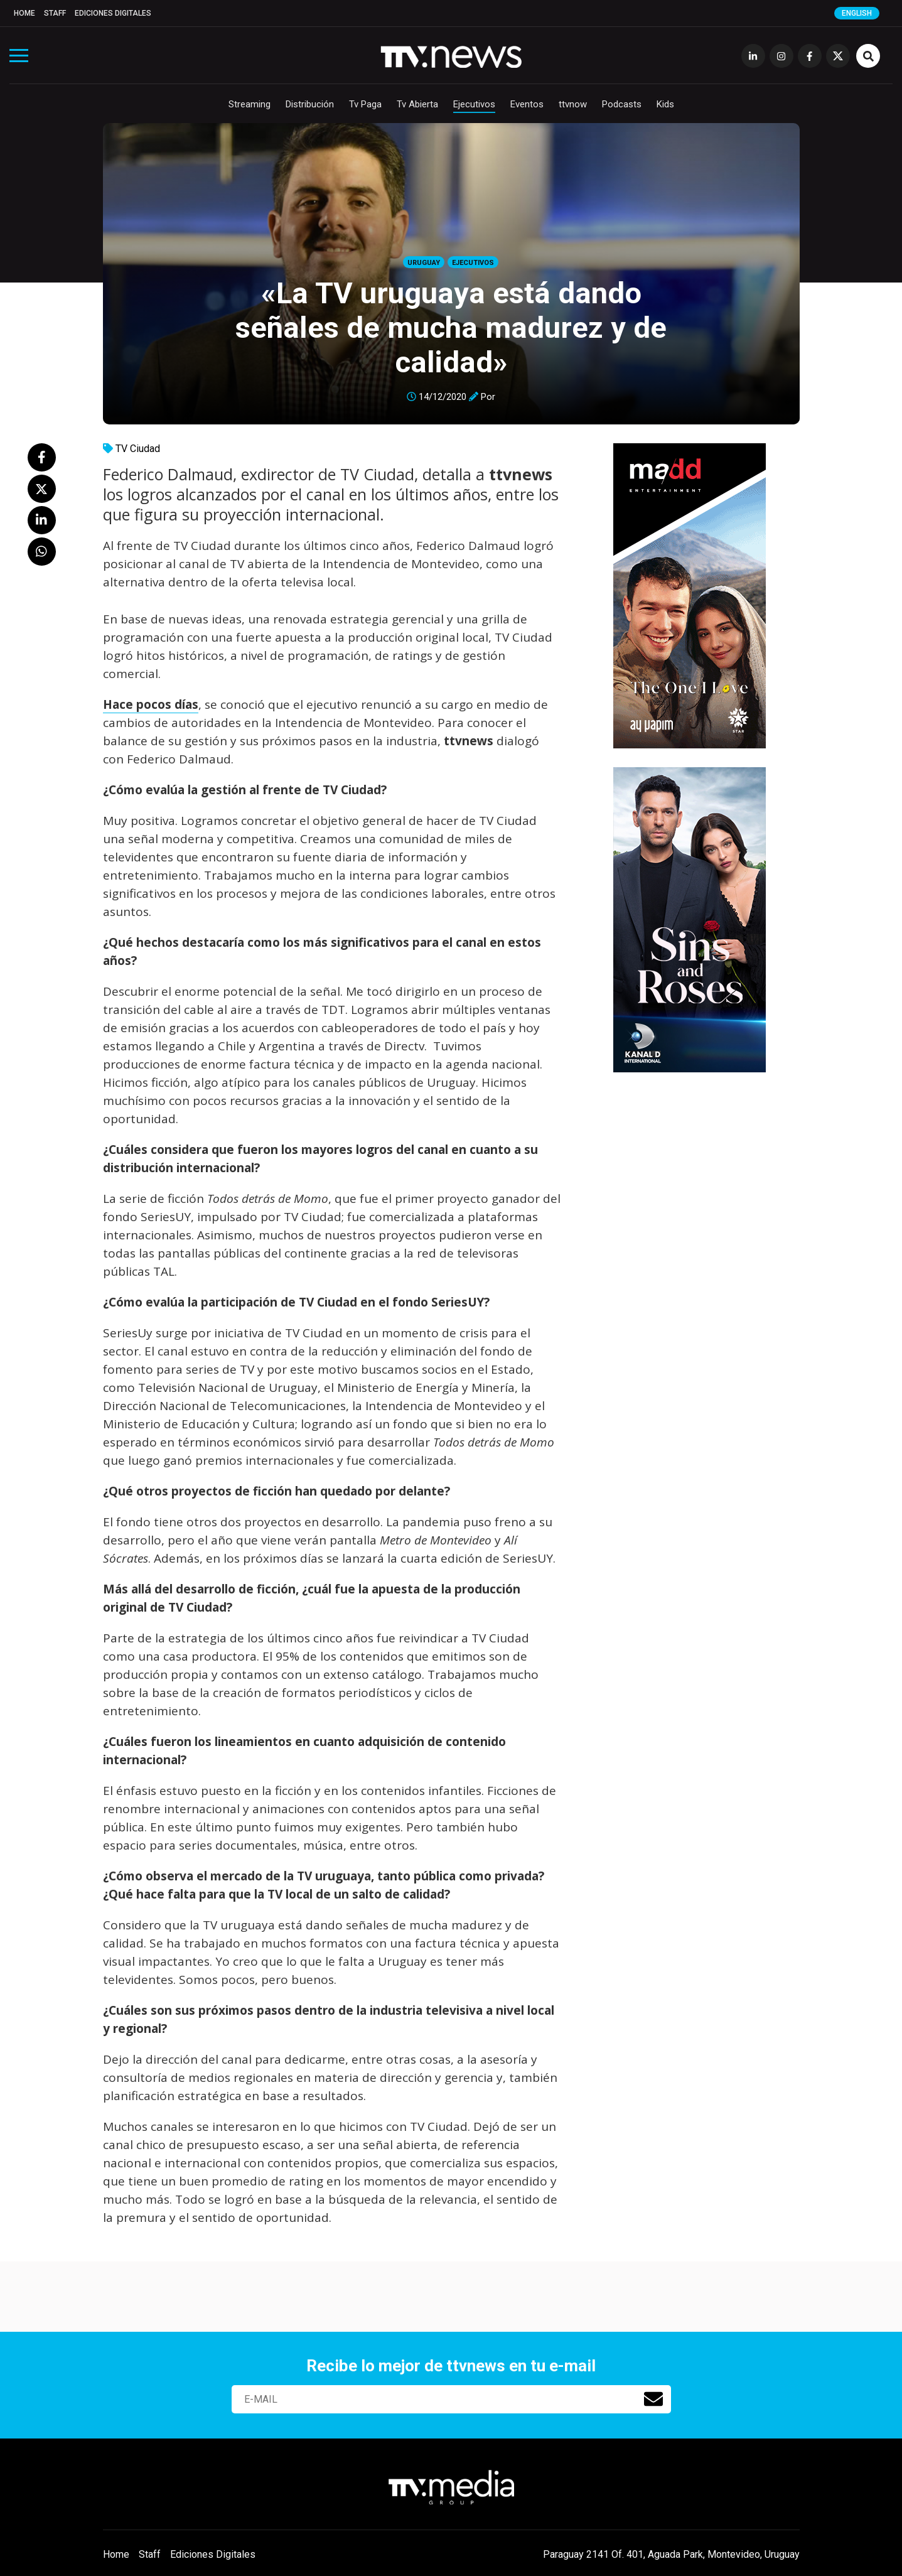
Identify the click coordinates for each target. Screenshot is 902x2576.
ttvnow (573, 104)
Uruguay (423, 263)
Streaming (249, 104)
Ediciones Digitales (113, 13)
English (857, 13)
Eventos (527, 104)
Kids (665, 104)
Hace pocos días (150, 704)
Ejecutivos (474, 104)
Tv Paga (365, 104)
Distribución (310, 104)
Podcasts (622, 104)
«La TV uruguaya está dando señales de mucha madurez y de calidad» (451, 327)
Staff (55, 13)
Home (24, 13)
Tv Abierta (417, 104)
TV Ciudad (137, 449)
